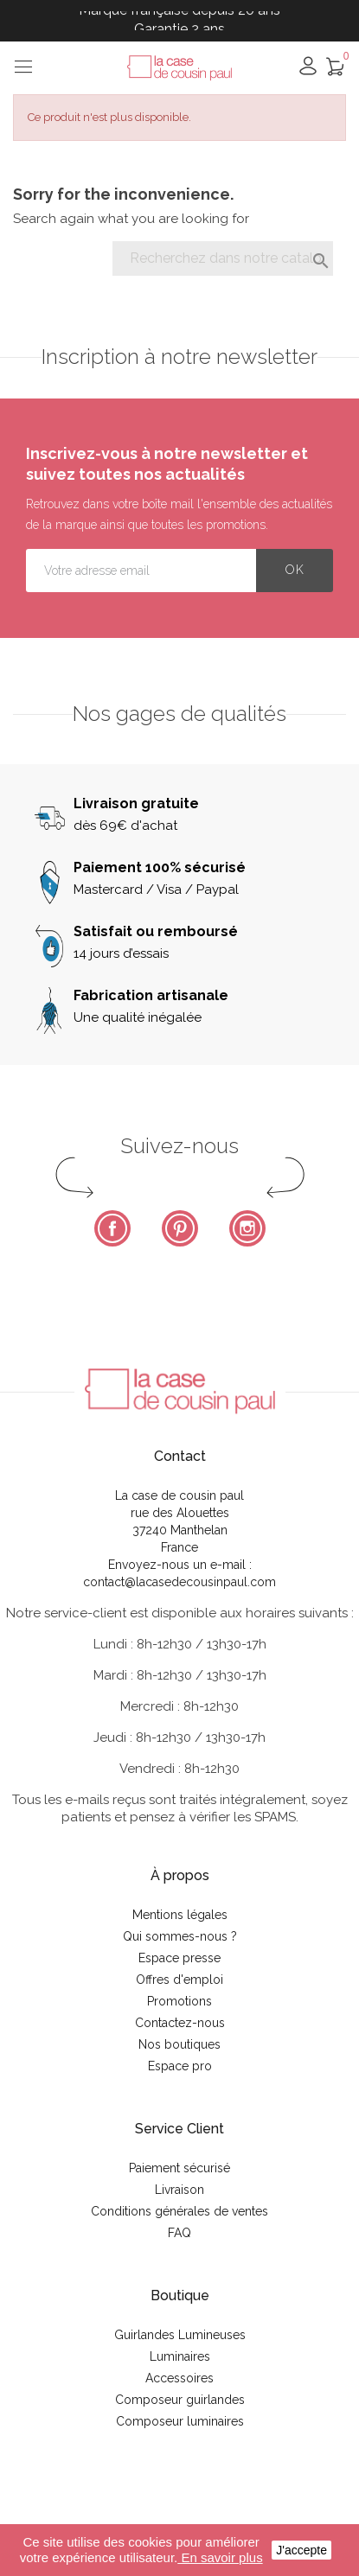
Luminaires (180, 2356)
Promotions (179, 2001)
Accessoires (179, 2378)
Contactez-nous (180, 2023)
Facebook (112, 1228)
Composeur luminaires (180, 2421)
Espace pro (180, 2066)
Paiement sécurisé (179, 2168)
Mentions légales (180, 1915)
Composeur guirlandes (180, 2400)
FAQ (179, 2233)
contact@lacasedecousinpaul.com (179, 1582)
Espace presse (179, 1958)
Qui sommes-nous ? (180, 1936)
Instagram (247, 1228)
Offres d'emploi (179, 1979)
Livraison (179, 2190)
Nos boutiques (179, 2044)
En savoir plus (219, 2557)
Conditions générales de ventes (179, 2211)
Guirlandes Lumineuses (180, 2335)
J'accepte (301, 2550)
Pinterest (180, 1228)
